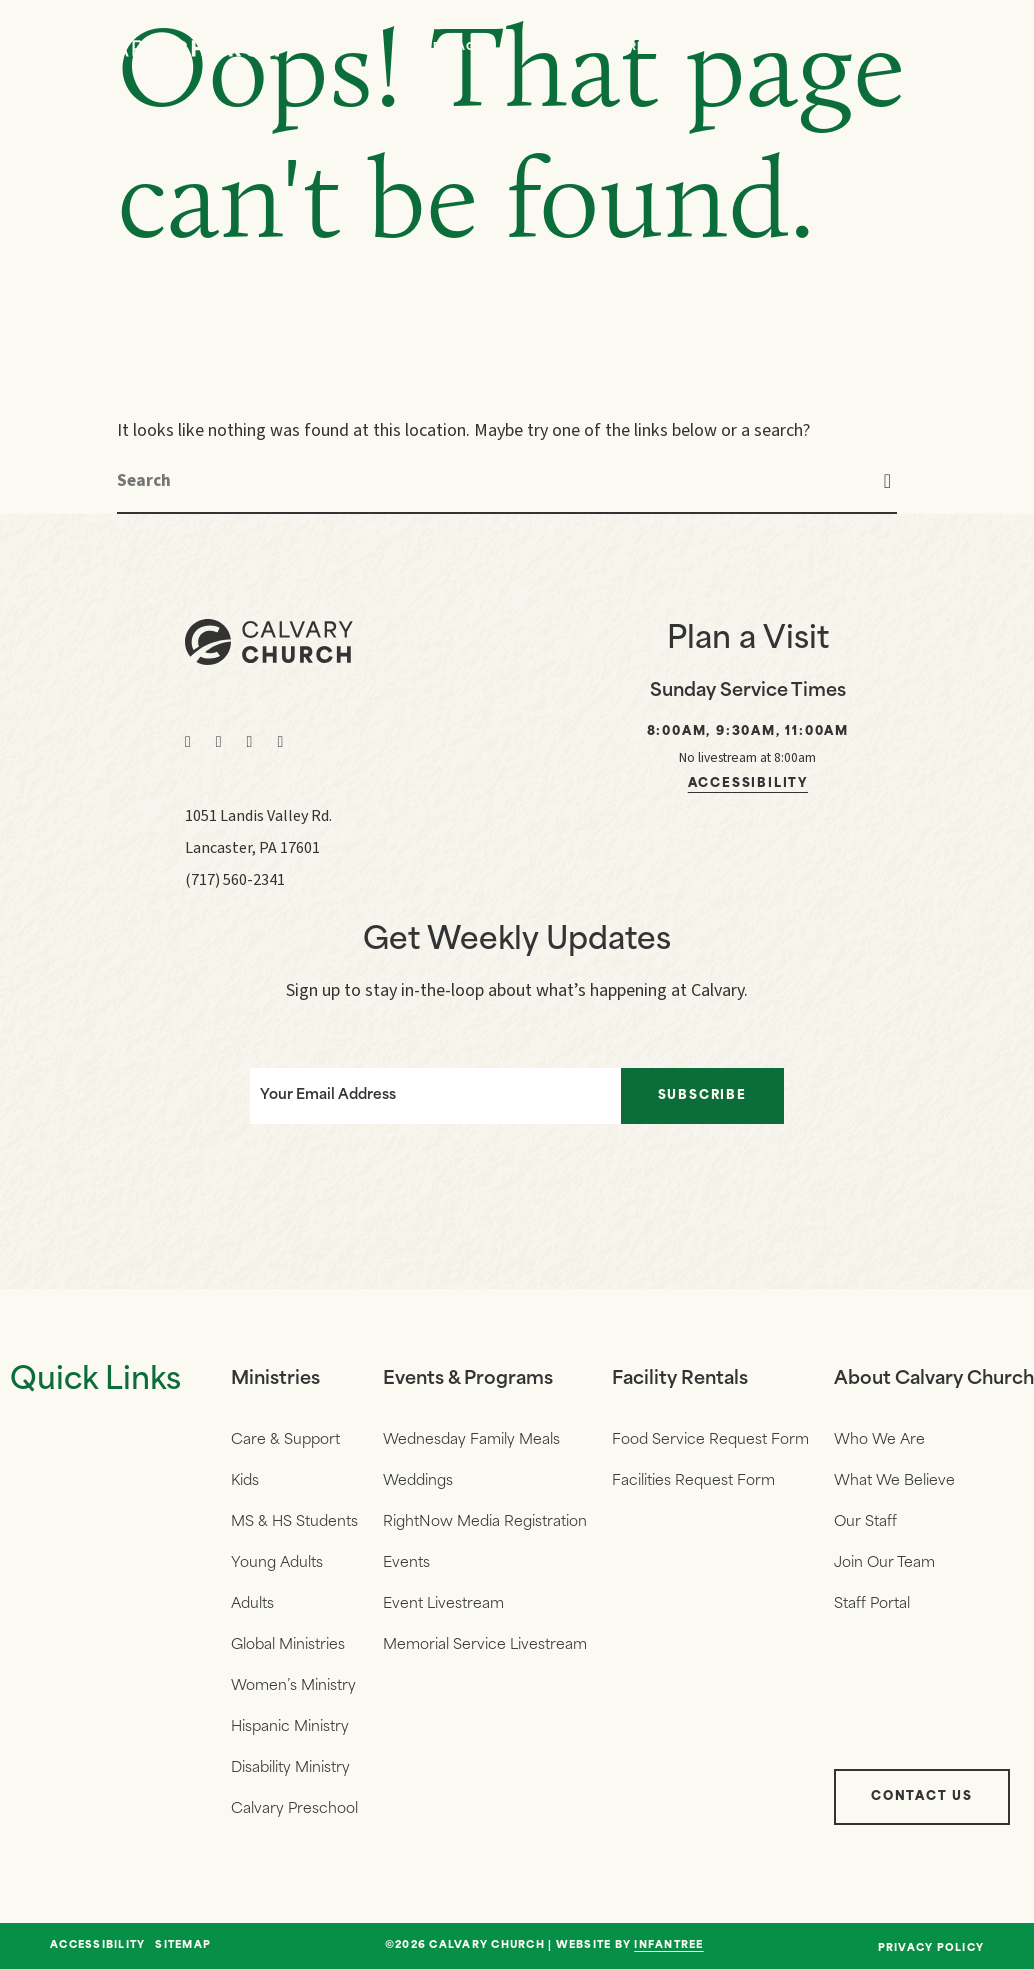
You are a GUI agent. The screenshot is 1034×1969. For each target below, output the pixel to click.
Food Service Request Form (710, 1440)
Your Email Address (328, 1095)
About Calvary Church (934, 1379)
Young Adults (277, 1563)
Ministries (275, 1379)
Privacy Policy (931, 1948)
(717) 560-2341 (235, 880)
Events (744, 47)
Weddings (418, 1481)
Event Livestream (443, 1604)
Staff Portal (872, 1604)
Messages (457, 47)
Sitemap (183, 1946)
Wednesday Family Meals (471, 1440)
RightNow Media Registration (485, 1522)
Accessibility (748, 784)
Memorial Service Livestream (485, 1645)
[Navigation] (964, 48)
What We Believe (894, 1481)
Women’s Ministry (293, 1686)
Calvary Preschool (294, 1809)
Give (860, 47)
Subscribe (702, 1096)
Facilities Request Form (693, 1481)
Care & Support (285, 1440)
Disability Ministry (290, 1768)
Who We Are (602, 47)
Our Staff (865, 1522)
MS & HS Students (294, 1522)
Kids (245, 1481)
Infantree (668, 1945)
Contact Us (922, 1797)
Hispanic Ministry (290, 1727)
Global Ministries (288, 1645)
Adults (252, 1604)
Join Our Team (884, 1563)
